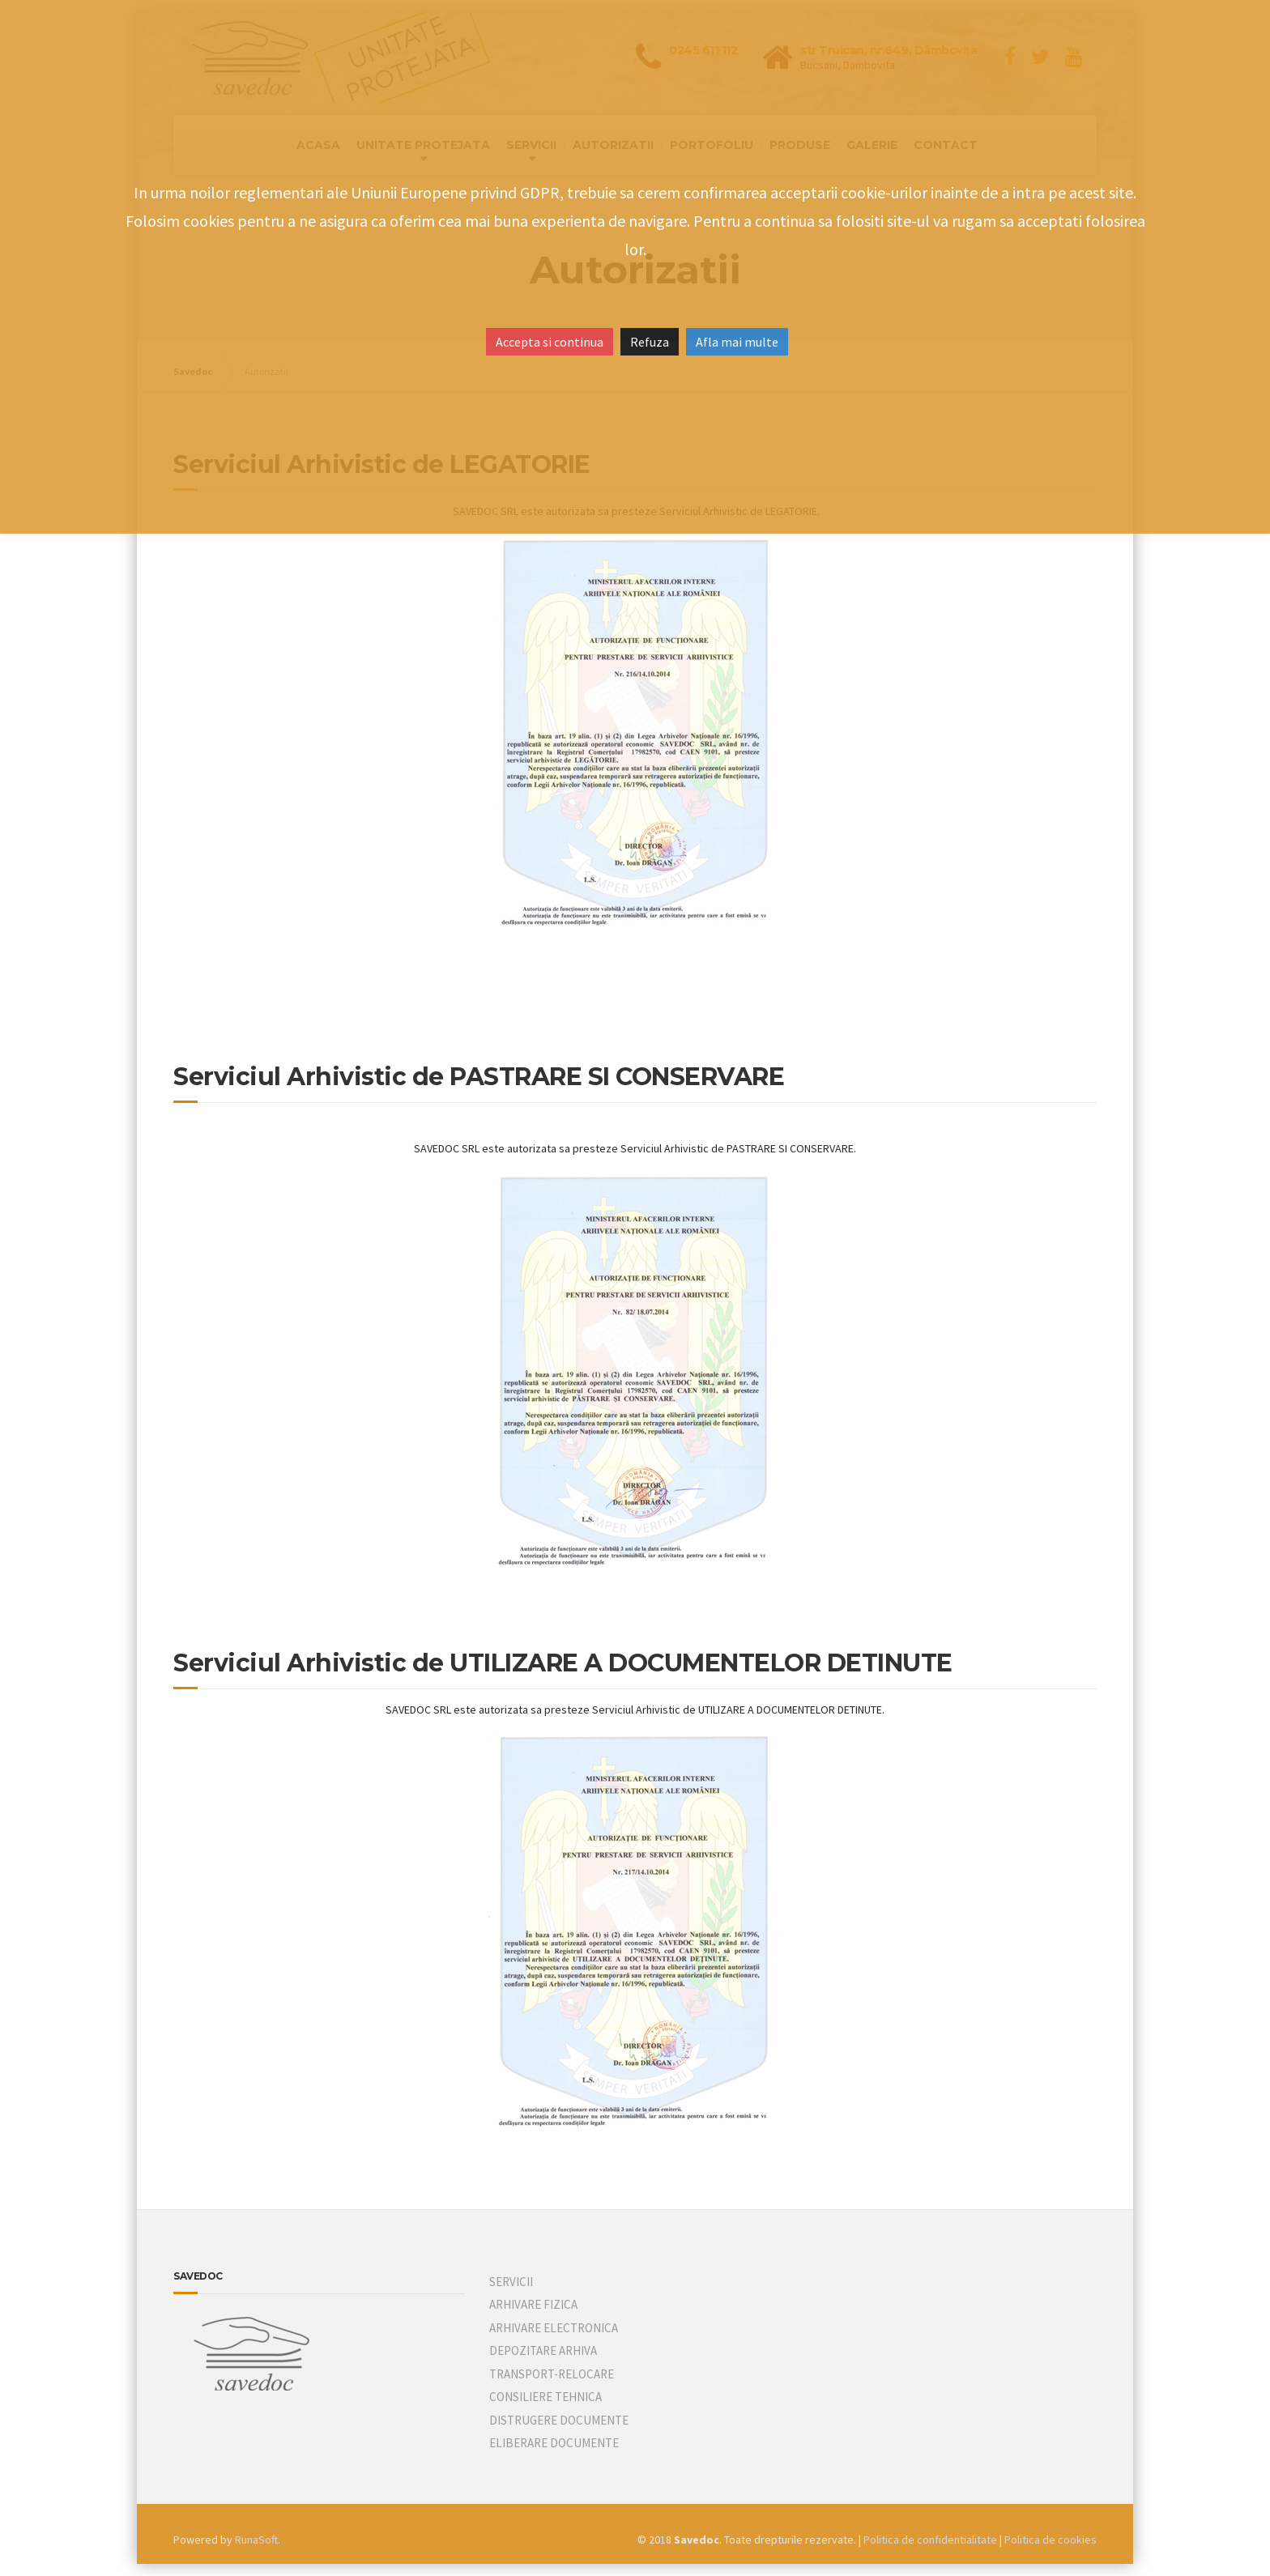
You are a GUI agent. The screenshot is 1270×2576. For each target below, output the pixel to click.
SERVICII (511, 2281)
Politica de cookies (1050, 2539)
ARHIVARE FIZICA (533, 2304)
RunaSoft (256, 2539)
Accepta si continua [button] (549, 342)
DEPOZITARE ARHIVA (543, 2350)
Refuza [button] (649, 342)
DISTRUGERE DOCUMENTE (559, 2420)
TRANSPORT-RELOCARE (551, 2374)
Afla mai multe (737, 342)
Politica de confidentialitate (930, 2539)
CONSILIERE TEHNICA (545, 2396)
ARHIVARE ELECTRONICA (553, 2327)
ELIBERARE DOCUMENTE (554, 2442)
